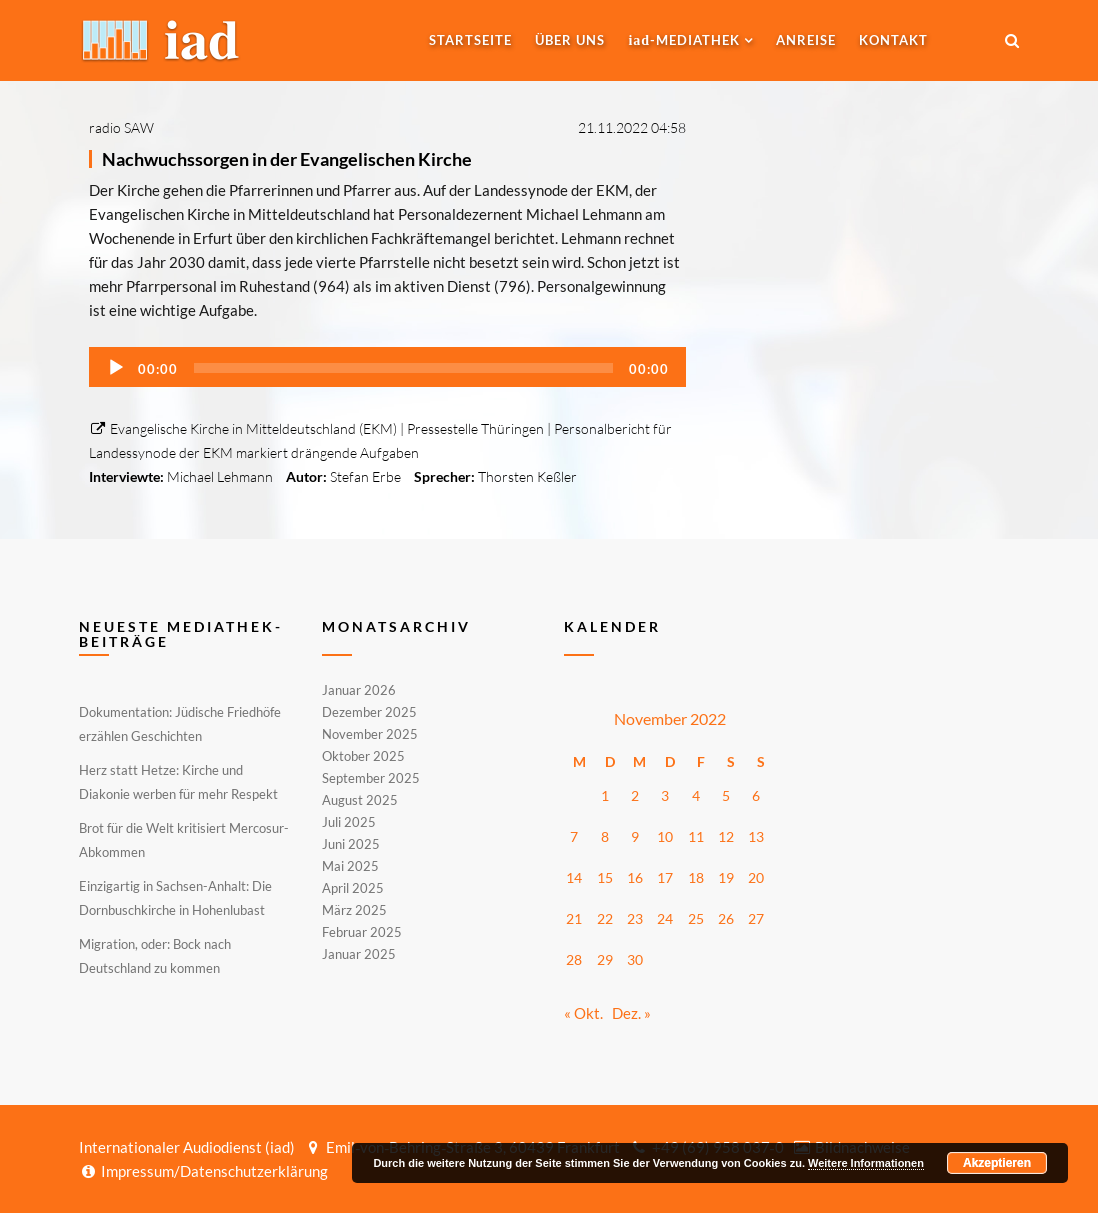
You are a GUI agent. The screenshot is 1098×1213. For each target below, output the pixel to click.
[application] (387, 367)
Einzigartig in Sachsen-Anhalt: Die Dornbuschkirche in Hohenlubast (175, 898)
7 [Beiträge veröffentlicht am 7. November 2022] (574, 836)
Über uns (570, 40)
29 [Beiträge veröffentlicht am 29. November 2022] (605, 959)
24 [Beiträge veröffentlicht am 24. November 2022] (665, 918)
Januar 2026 (359, 691)
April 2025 (353, 888)
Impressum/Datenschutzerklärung (203, 1171)
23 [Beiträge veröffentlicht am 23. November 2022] (635, 918)
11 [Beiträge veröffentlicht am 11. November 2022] (696, 836)
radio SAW (121, 127)
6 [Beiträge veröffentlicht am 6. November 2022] (756, 795)
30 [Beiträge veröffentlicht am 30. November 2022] (635, 959)
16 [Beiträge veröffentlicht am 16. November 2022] (635, 877)
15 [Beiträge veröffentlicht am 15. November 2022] (605, 877)
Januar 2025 (359, 953)
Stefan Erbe (365, 476)
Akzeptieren (997, 1163)
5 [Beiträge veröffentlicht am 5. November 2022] (726, 795)
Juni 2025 (351, 844)
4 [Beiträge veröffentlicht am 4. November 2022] (696, 795)
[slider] (403, 368)
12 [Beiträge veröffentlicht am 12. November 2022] (726, 836)
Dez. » (631, 1013)
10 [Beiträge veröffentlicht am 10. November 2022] (665, 836)
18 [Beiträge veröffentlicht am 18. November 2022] (696, 877)
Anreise (806, 40)
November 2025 (370, 734)
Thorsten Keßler (527, 476)
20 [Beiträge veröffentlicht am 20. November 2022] (756, 877)
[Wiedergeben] (116, 368)
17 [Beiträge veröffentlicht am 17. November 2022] (665, 877)
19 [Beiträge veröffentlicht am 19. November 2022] (726, 877)
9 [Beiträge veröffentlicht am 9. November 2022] (635, 836)
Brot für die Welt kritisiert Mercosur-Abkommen (184, 840)
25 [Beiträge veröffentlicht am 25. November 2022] (696, 918)
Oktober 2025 (363, 756)
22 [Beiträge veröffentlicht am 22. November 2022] (605, 918)
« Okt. (583, 1013)
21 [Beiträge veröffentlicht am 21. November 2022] (574, 918)
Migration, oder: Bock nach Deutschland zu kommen (155, 956)
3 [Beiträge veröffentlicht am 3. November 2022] (665, 795)
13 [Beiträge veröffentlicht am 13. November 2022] (756, 836)
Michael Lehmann (220, 476)
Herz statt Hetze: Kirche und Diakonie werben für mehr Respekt (178, 782)
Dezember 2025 (369, 712)
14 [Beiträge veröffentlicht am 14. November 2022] (574, 877)
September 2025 (371, 778)
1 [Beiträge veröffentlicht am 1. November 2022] (605, 795)
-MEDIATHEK (684, 40)
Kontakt (893, 40)
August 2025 (360, 800)
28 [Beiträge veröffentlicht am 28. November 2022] (574, 959)
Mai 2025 (350, 866)
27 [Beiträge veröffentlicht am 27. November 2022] (756, 918)
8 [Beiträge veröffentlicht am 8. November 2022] (605, 836)
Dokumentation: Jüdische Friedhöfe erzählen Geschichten (180, 724)
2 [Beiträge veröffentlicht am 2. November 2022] (635, 795)
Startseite (470, 40)
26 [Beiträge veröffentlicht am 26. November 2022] (726, 918)
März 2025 (354, 910)
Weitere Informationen (866, 1163)
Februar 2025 (362, 932)
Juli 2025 (349, 822)
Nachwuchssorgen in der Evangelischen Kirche (287, 159)
